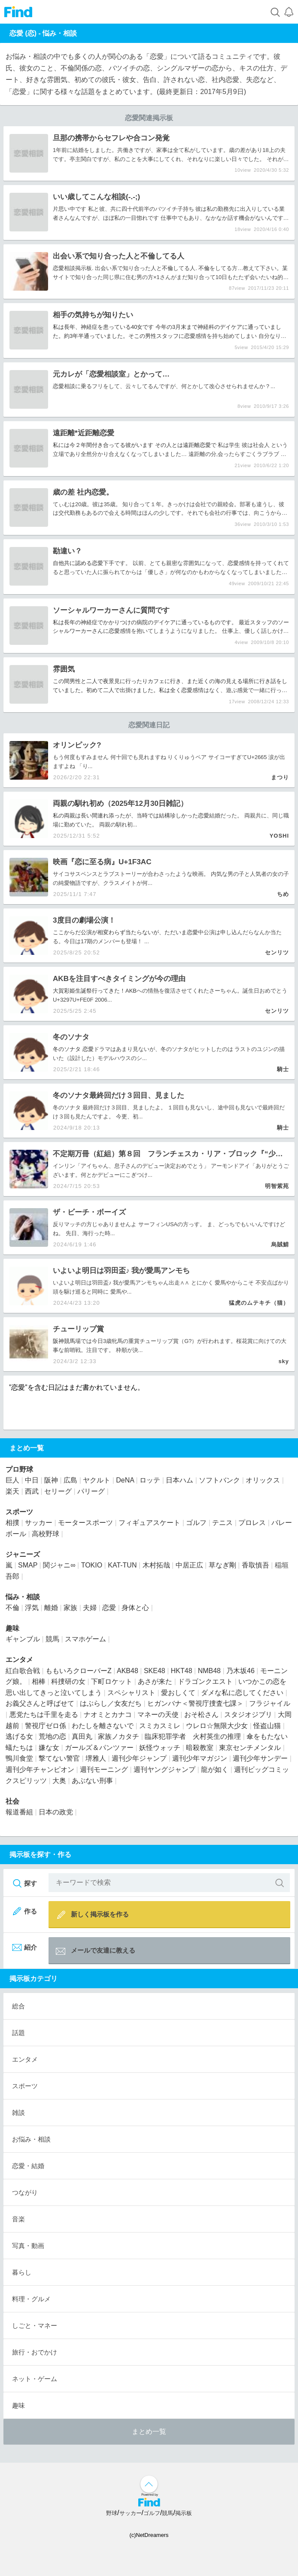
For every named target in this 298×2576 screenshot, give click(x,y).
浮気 (32, 1607)
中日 (32, 1480)
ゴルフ (196, 1522)
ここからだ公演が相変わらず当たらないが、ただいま (120, 932)
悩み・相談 (60, 33)
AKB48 (127, 1670)
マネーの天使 (158, 1714)
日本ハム (179, 1480)
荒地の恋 (52, 1736)
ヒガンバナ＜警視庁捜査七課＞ (195, 1703)
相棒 (39, 1681)
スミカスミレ (159, 1725)
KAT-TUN (122, 1565)
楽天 (12, 1491)
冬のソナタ (67, 1049)
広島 (70, 1480)
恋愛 (58, 268)
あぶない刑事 (92, 1780)
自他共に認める (72, 563)
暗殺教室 (199, 1747)
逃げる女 (19, 1736)
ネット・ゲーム (34, 2378)
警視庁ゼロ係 (45, 1725)
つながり (25, 2192)
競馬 (69, 1341)
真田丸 (82, 1736)
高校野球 (45, 1533)
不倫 (167, 268)
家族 (70, 1607)
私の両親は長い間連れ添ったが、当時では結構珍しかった (125, 815)
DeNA (125, 1480)
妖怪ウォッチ (159, 1747)
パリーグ (91, 1491)
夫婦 (90, 1607)
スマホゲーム (85, 1639)
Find (18, 12)
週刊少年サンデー (260, 1758)
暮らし (21, 2272)
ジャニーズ (23, 1554)
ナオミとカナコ (108, 1714)
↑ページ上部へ (149, 2484)
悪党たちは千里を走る (43, 1714)
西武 (32, 1491)
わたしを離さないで (103, 1725)
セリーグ (58, 1491)
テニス (222, 1522)
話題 (18, 2032)
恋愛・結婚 (28, 2165)
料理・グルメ (31, 2299)
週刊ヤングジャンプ (164, 1769)
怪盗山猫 (267, 1725)
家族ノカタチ (118, 1736)
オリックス (263, 1480)
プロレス (252, 1522)
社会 (12, 1801)
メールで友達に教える (95, 1951)
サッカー (38, 1522)
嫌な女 (49, 1747)
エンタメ (19, 1659)
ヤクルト (96, 1480)
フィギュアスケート (149, 1522)
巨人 (12, 1480)
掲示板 (183, 2513)
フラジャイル (269, 1703)
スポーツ (19, 1512)
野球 (111, 2513)
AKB (131, 990)
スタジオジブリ (248, 1714)
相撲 (12, 1522)
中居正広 (189, 1565)
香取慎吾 (255, 1565)
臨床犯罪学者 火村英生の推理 (193, 1736)
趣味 (12, 1628)
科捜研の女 (68, 1681)
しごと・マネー (34, 2325)
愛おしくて (178, 1692)
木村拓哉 (156, 1565)
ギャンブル (23, 1639)
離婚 (51, 1607)
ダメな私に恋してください (242, 1692)
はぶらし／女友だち (111, 1703)
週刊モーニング (104, 1769)
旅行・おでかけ (34, 2352)
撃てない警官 (59, 1758)
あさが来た (155, 1681)
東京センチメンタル (250, 1747)
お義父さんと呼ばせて (40, 1703)
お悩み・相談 (31, 2139)
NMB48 (209, 1670)
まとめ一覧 (149, 2431)
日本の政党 (56, 1812)
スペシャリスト (131, 1692)
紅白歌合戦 (23, 1670)
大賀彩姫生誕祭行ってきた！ (89, 990)
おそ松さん (201, 1714)
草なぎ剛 (222, 1565)
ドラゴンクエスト (205, 1681)
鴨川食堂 (19, 1758)
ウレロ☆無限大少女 (217, 1725)
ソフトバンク (219, 1480)
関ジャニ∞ (59, 1565)
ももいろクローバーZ (79, 1670)
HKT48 (181, 1670)
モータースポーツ (85, 1522)
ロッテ (150, 1480)
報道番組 (19, 1812)
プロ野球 (19, 1469)
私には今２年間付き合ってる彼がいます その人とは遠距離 (126, 445)
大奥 (59, 1780)
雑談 (18, 2112)
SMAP (27, 1565)
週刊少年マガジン (199, 1758)
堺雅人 (95, 1758)
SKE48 (154, 1670)
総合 (18, 2006)
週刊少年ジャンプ (139, 1758)
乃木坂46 (240, 1670)
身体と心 (135, 1607)
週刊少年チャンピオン (40, 1769)
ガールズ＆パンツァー (99, 1747)
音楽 (18, 2219)
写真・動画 (28, 2245)
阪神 (58, 1341)
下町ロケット (111, 1681)
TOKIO (92, 1565)
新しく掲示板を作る (92, 1915)
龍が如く (214, 1769)
